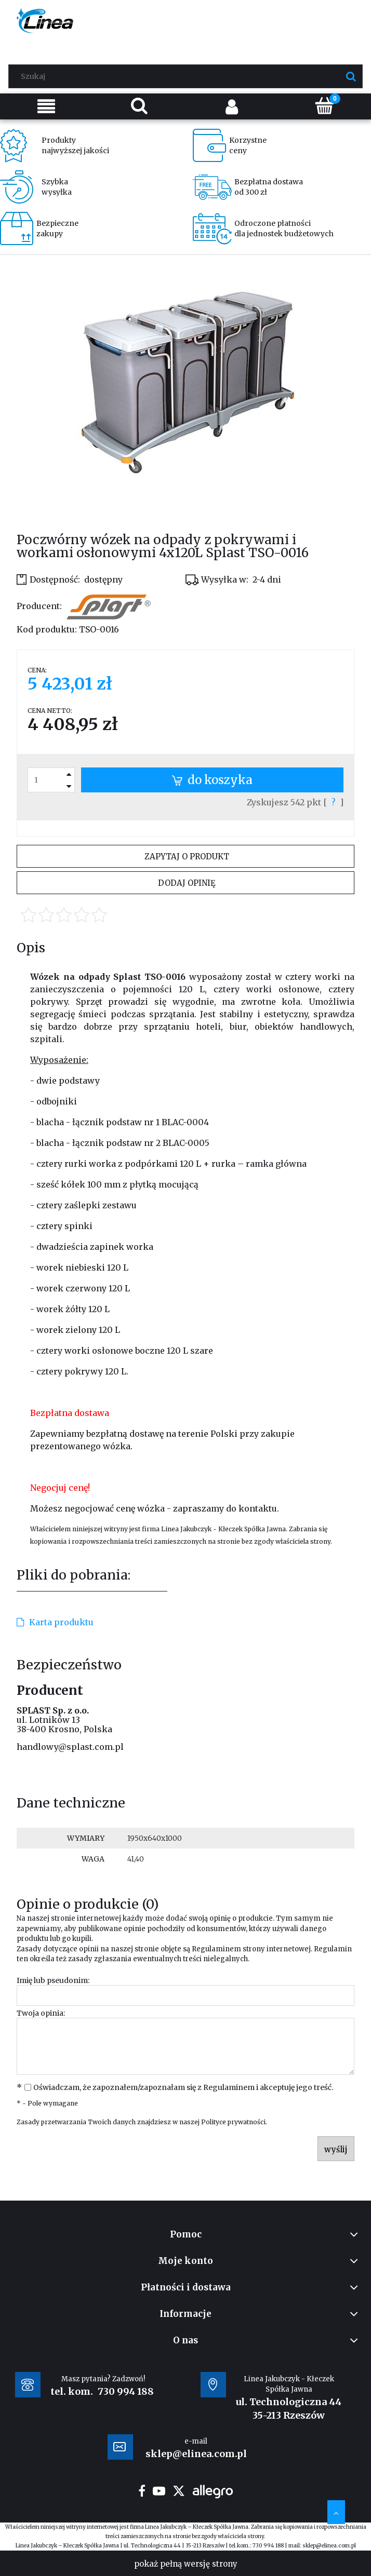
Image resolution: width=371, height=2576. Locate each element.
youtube (159, 2491)
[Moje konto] (232, 106)
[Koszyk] (325, 105)
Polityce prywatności (233, 2122)
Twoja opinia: (41, 2013)
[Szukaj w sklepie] (188, 76)
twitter (179, 2491)
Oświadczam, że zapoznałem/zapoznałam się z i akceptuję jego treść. (183, 2087)
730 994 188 (126, 2391)
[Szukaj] (351, 76)
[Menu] (46, 106)
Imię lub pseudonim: (53, 1980)
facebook (141, 2491)
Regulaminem (216, 1949)
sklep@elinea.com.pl (329, 2545)
